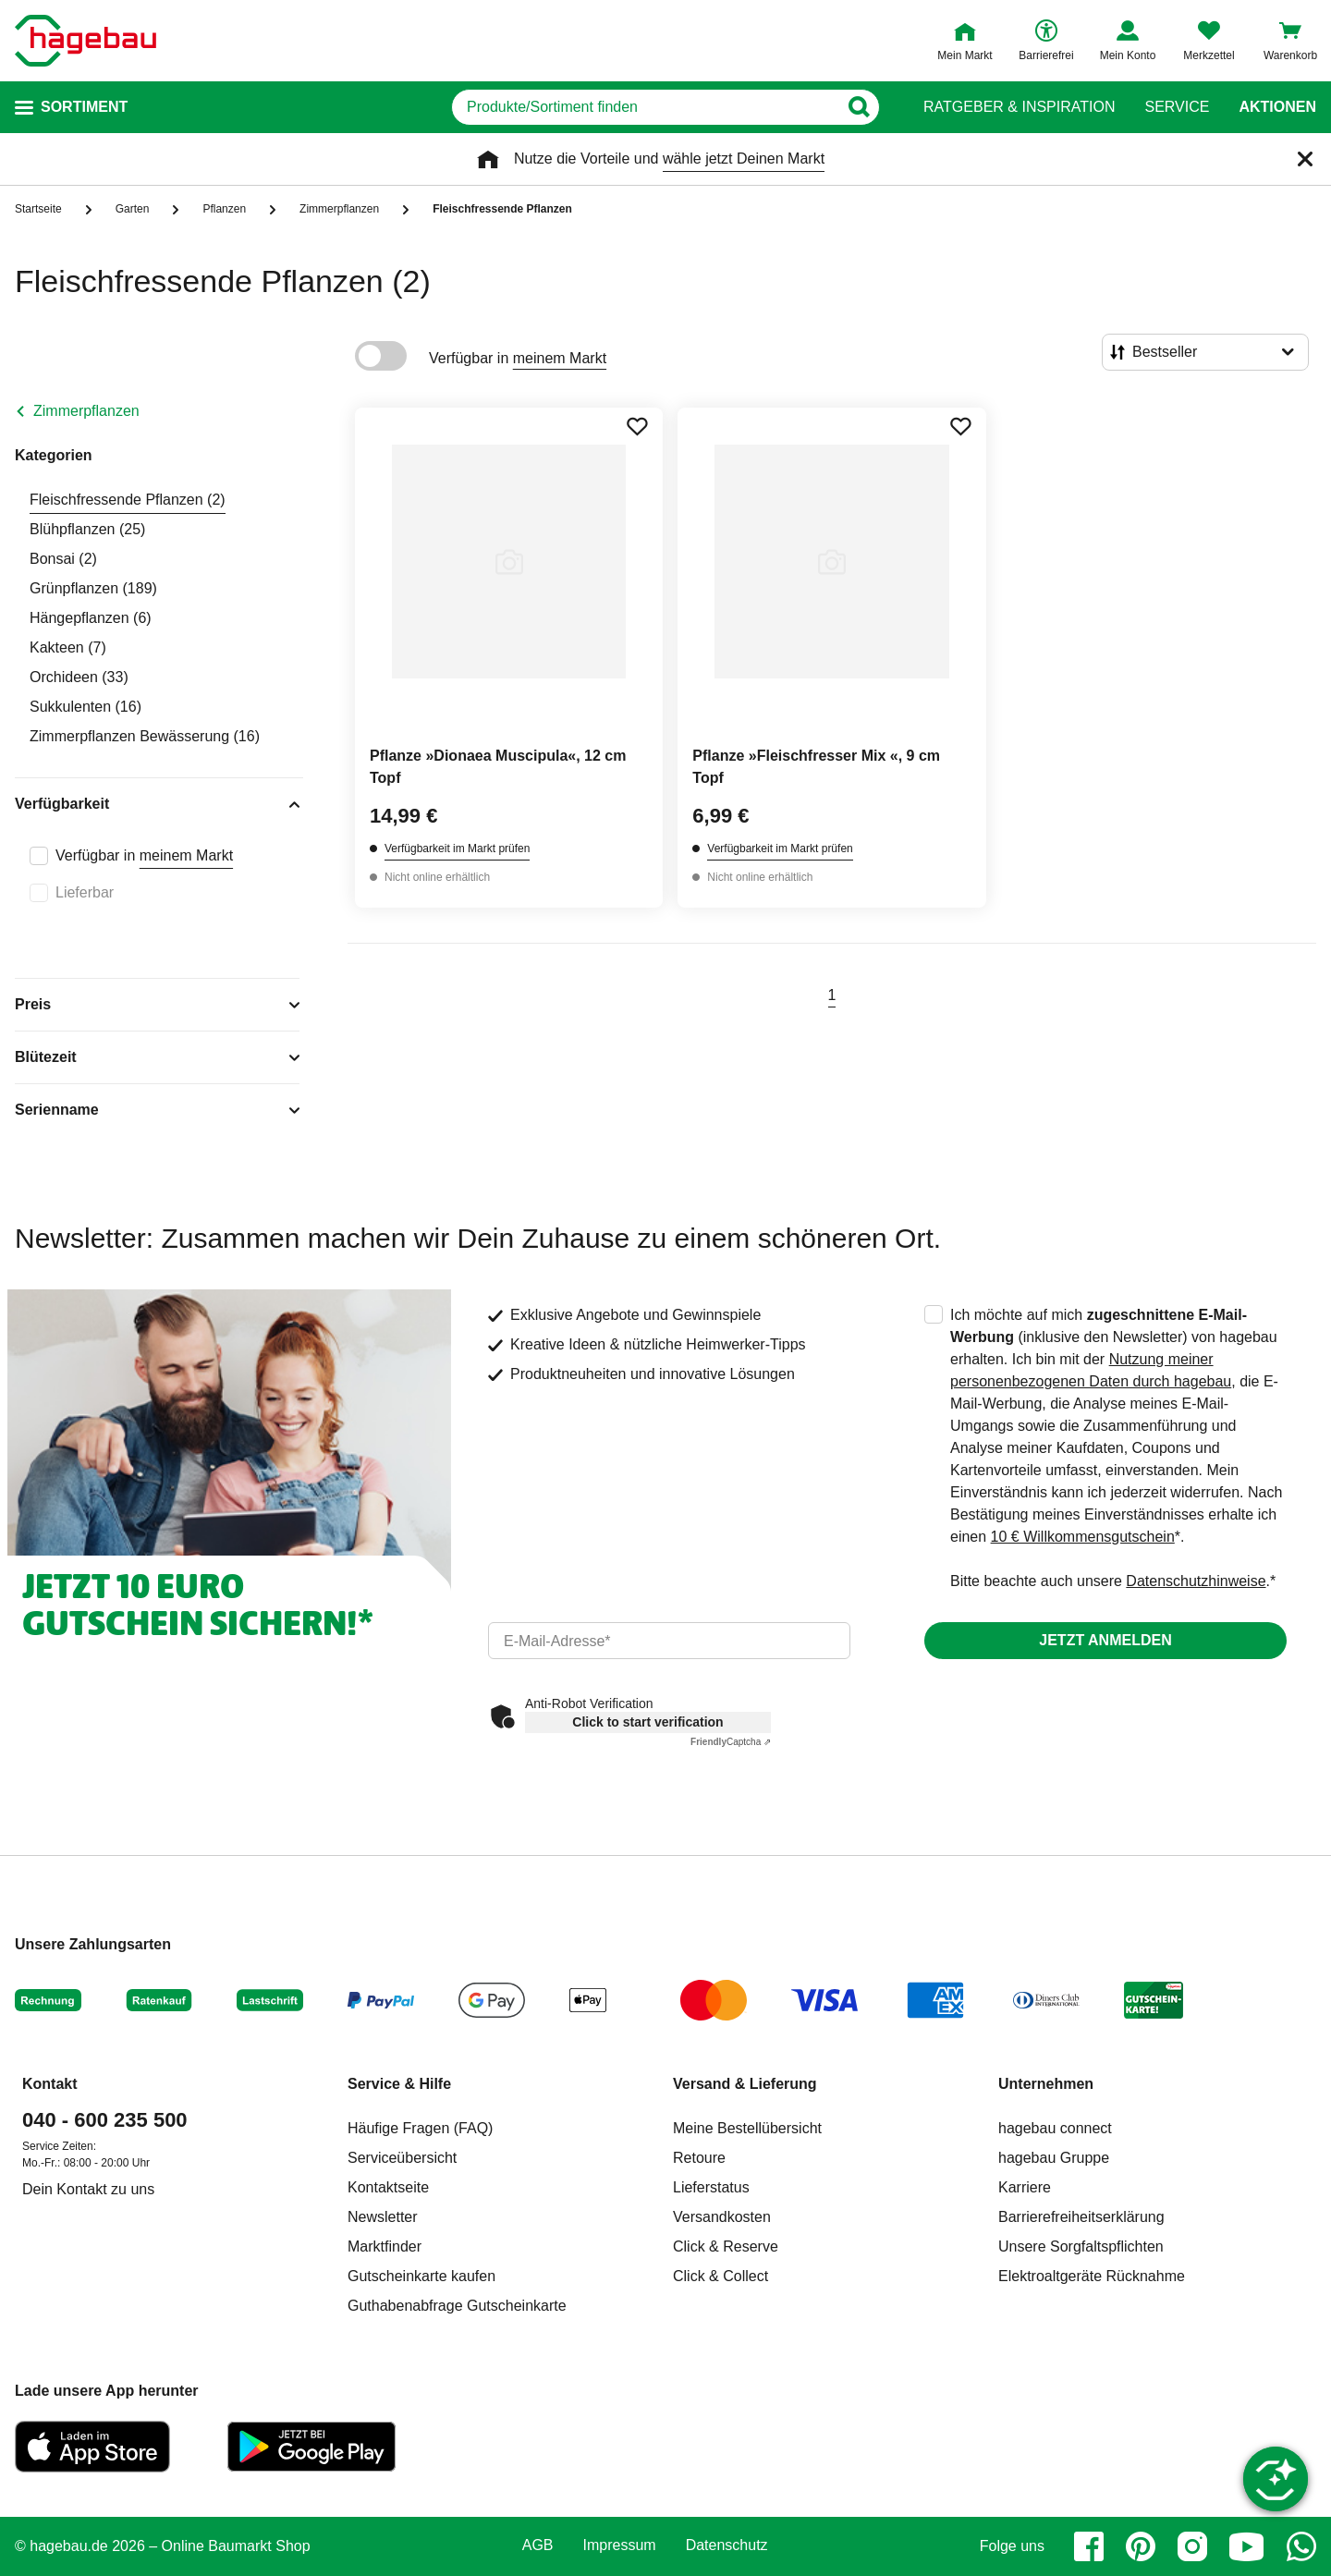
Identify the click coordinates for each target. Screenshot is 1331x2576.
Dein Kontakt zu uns (88, 2189)
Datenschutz (727, 2545)
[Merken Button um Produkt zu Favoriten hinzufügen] (637, 426)
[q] (644, 107)
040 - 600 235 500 (105, 2119)
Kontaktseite (388, 2187)
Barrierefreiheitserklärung (1081, 2217)
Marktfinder (384, 2246)
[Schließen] (1305, 159)
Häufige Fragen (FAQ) (420, 2128)
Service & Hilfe (399, 2084)
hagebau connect (1055, 2128)
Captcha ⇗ (730, 1742)
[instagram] (1192, 2546)
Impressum (619, 2545)
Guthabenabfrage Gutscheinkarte (457, 2306)
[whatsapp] (1301, 2546)
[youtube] (1246, 2546)
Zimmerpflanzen (86, 411)
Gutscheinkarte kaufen (421, 2276)
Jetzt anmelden (1105, 1640)
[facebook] (1089, 2546)
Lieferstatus (711, 2187)
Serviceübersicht (402, 2158)
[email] (669, 1640)
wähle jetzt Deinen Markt (743, 158)
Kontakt (50, 2084)
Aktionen (1277, 107)
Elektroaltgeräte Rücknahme (1091, 2276)
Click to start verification (647, 1722)
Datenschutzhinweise (1195, 1581)
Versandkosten (722, 2217)
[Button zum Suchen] (858, 107)
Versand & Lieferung (745, 2084)
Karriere (1024, 2187)
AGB (538, 2545)
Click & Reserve (725, 2246)
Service (1176, 107)
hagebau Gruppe (1053, 2158)
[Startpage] (85, 41)
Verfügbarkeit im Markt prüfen (457, 848)
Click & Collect (720, 2276)
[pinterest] (1140, 2546)
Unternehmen (1045, 2084)
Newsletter (383, 2217)
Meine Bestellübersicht (747, 2128)
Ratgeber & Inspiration (1019, 107)
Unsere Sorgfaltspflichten (1081, 2246)
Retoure (699, 2158)
